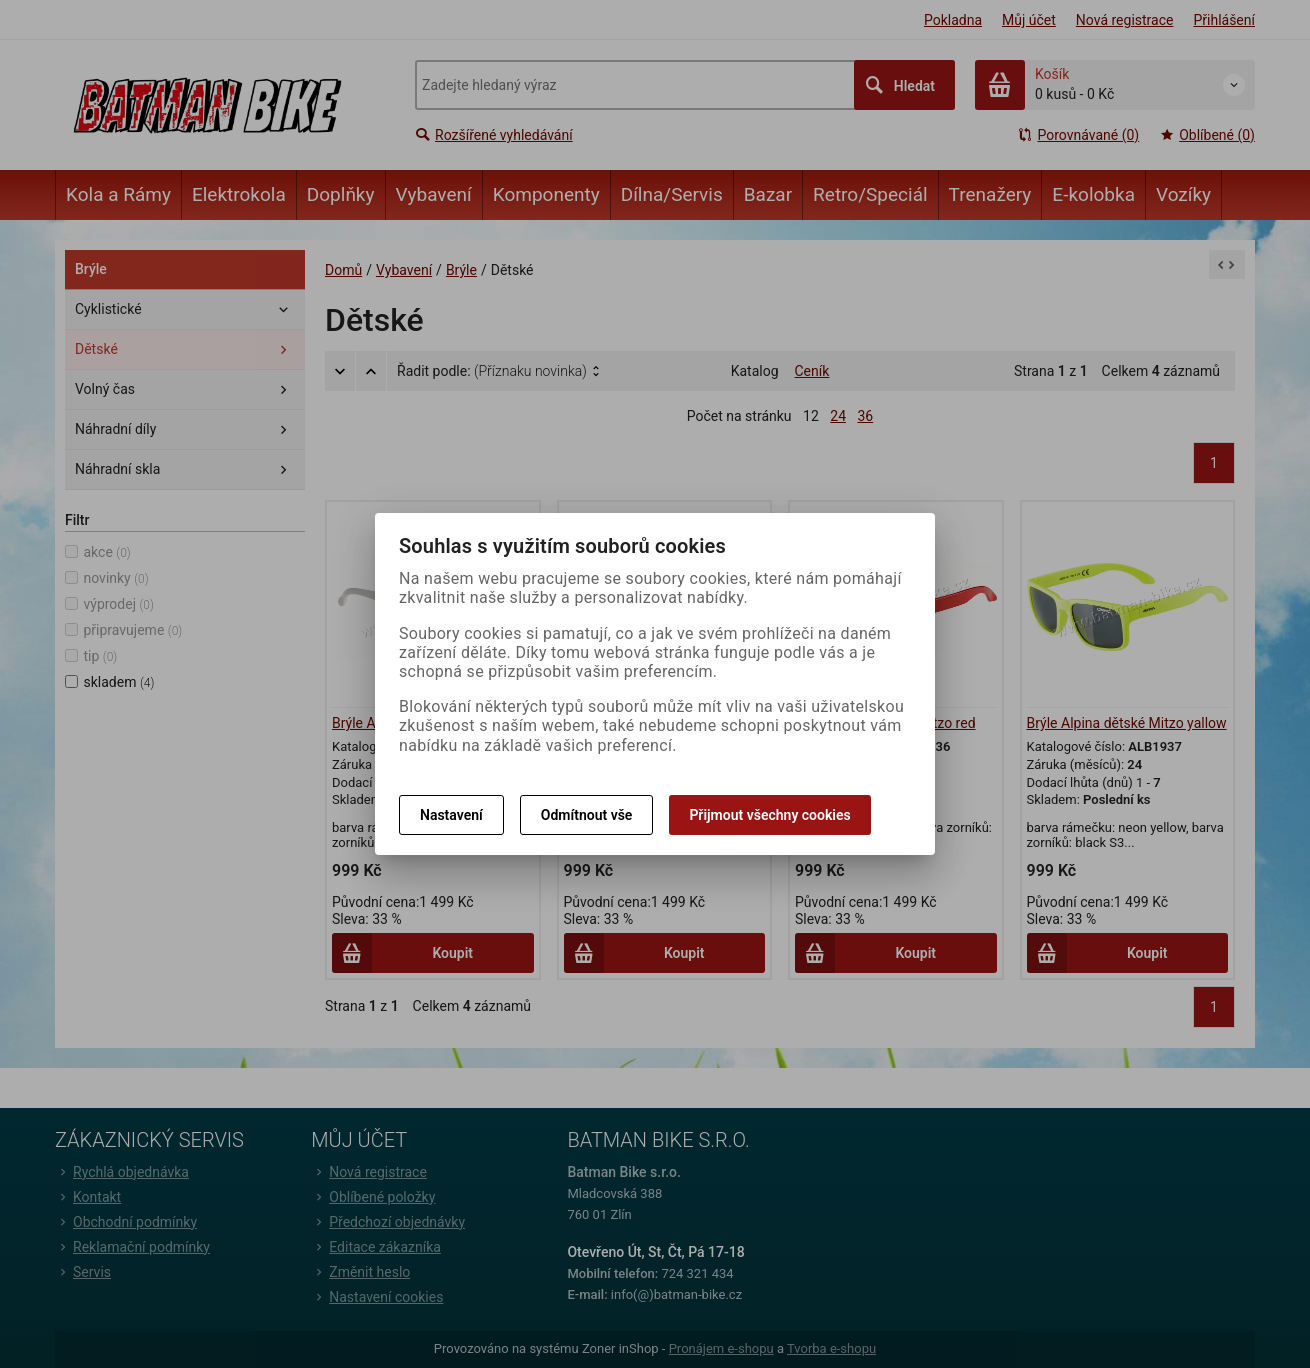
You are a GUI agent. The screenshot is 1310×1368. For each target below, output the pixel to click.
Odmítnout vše (587, 815)
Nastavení (451, 815)
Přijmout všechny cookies (769, 815)
